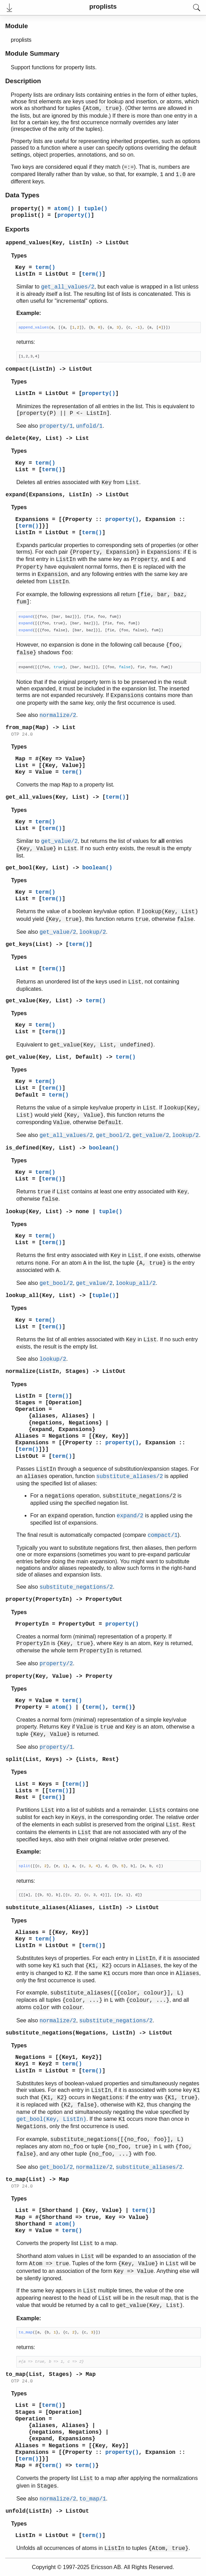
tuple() (95, 209)
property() (27, 209)
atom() (64, 209)
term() (45, 267)
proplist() (27, 215)
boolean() (97, 868)
